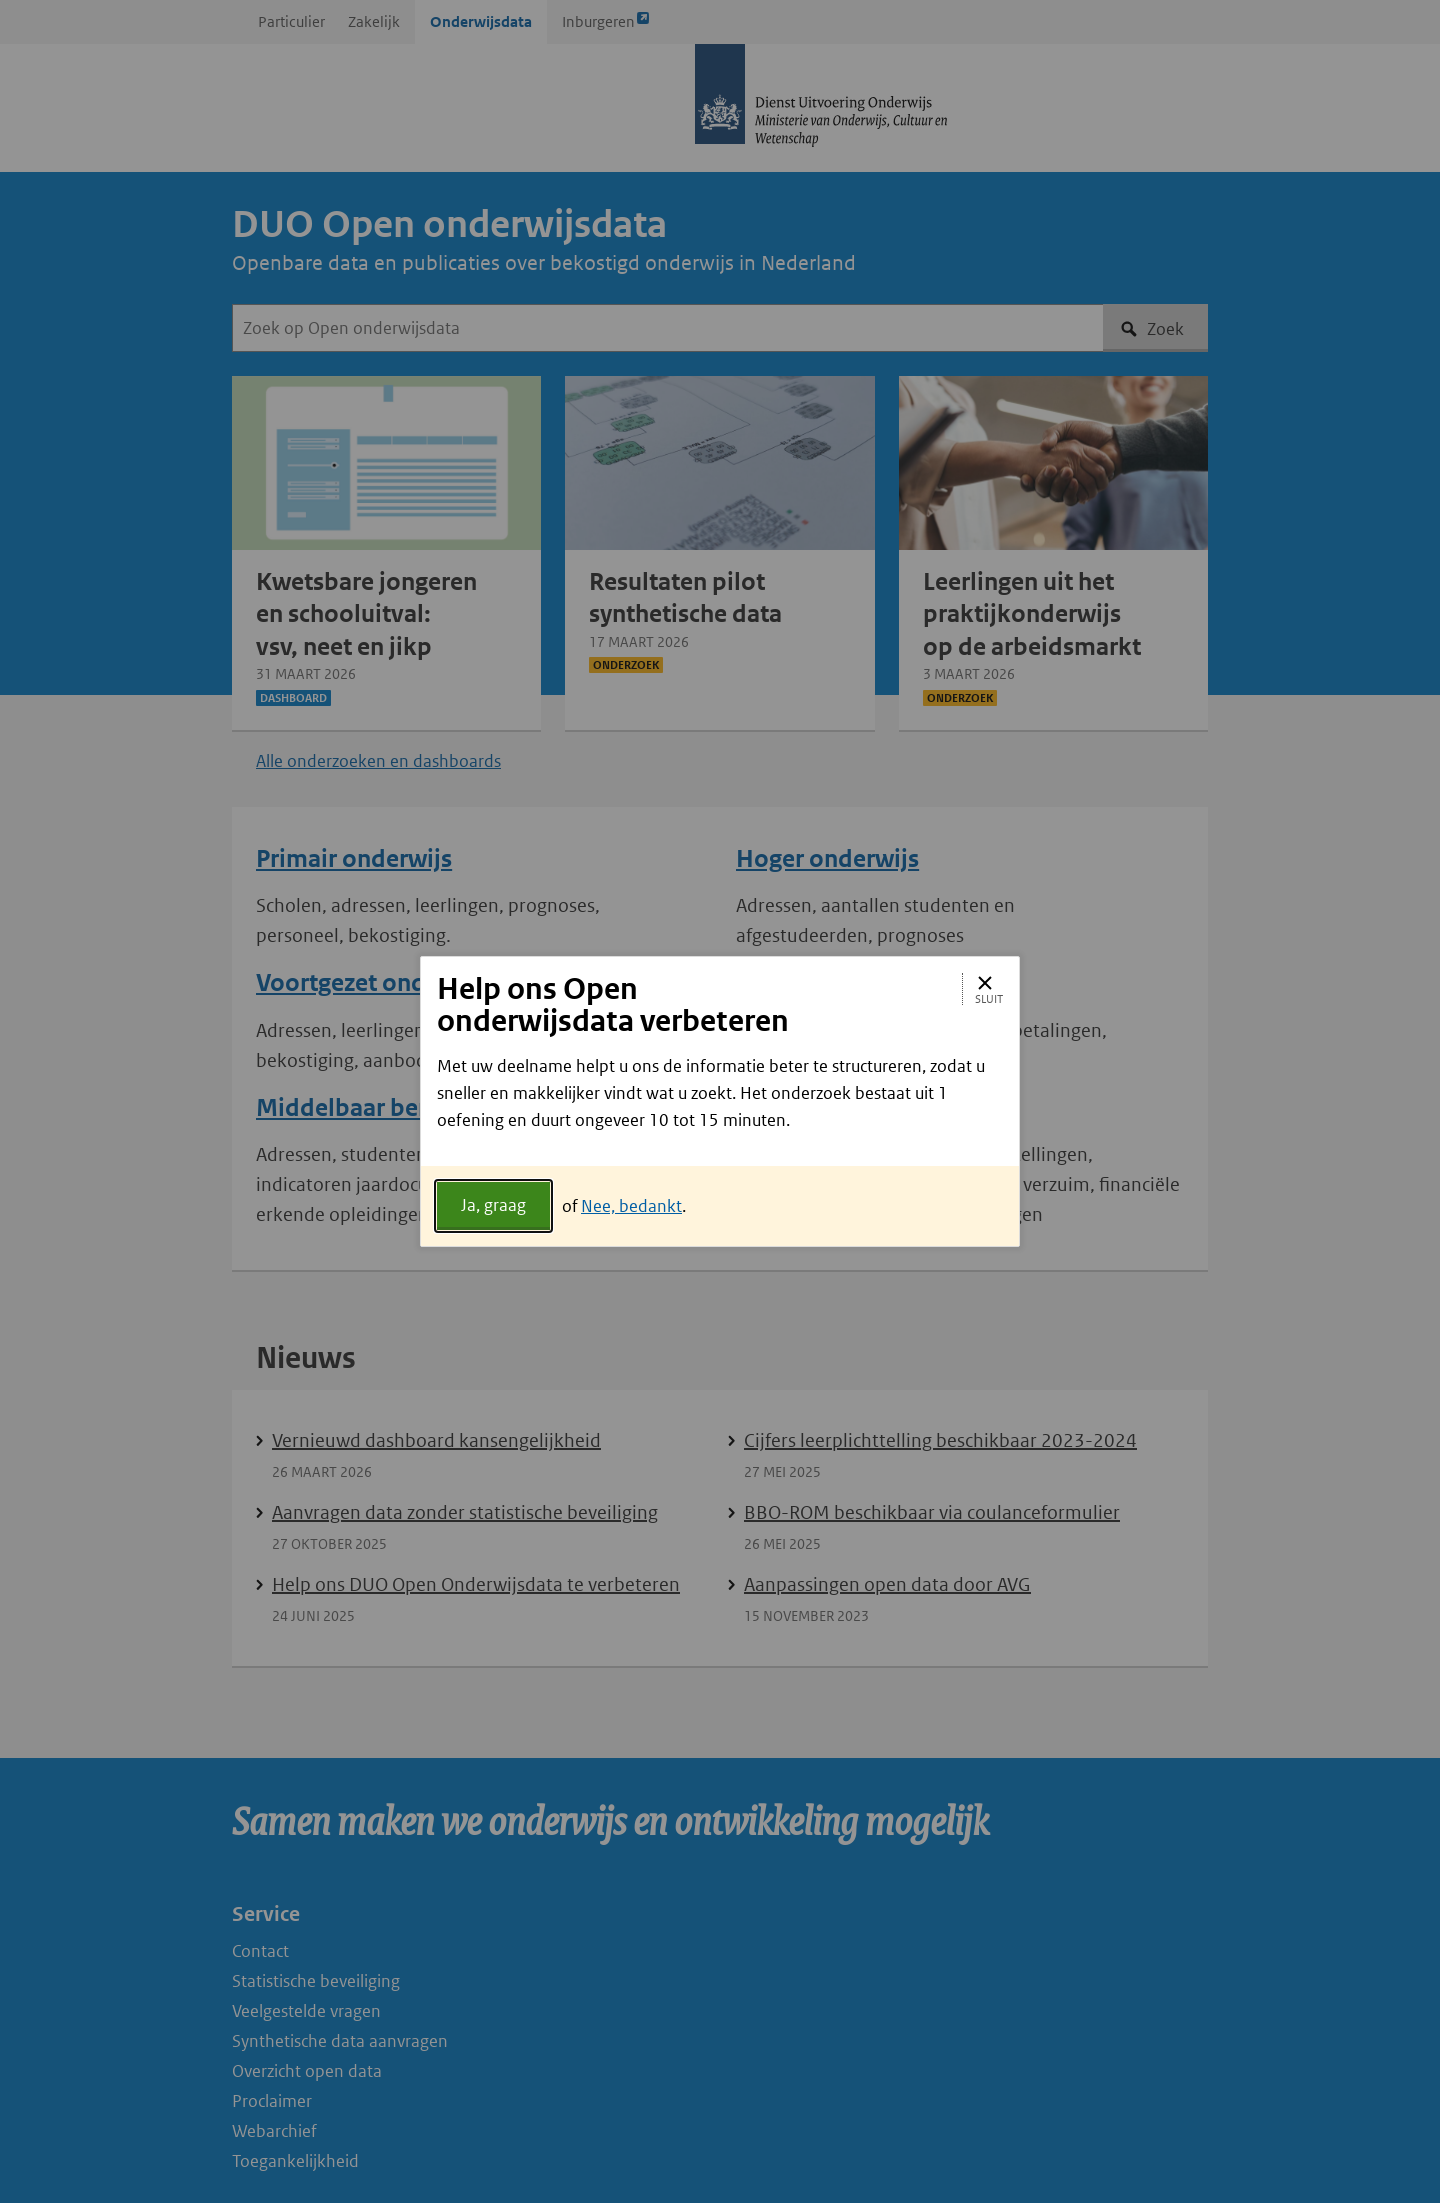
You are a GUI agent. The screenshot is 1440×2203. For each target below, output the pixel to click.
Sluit (989, 989)
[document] (720, 1109)
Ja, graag (493, 1205)
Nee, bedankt (631, 1206)
